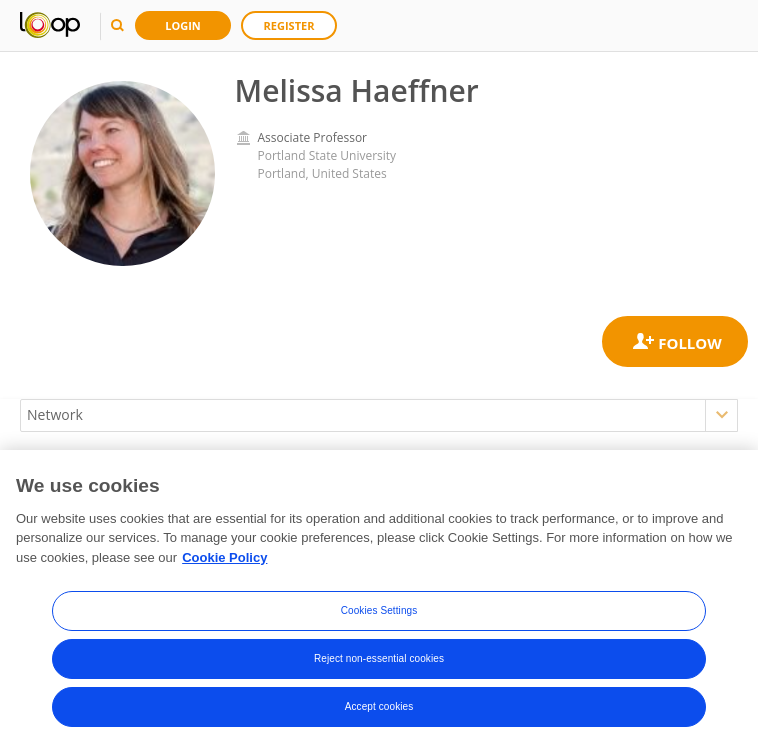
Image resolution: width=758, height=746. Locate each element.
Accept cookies (379, 709)
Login (183, 25)
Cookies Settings (379, 613)
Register (289, 25)
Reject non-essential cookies (379, 661)
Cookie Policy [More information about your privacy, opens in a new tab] (224, 560)
